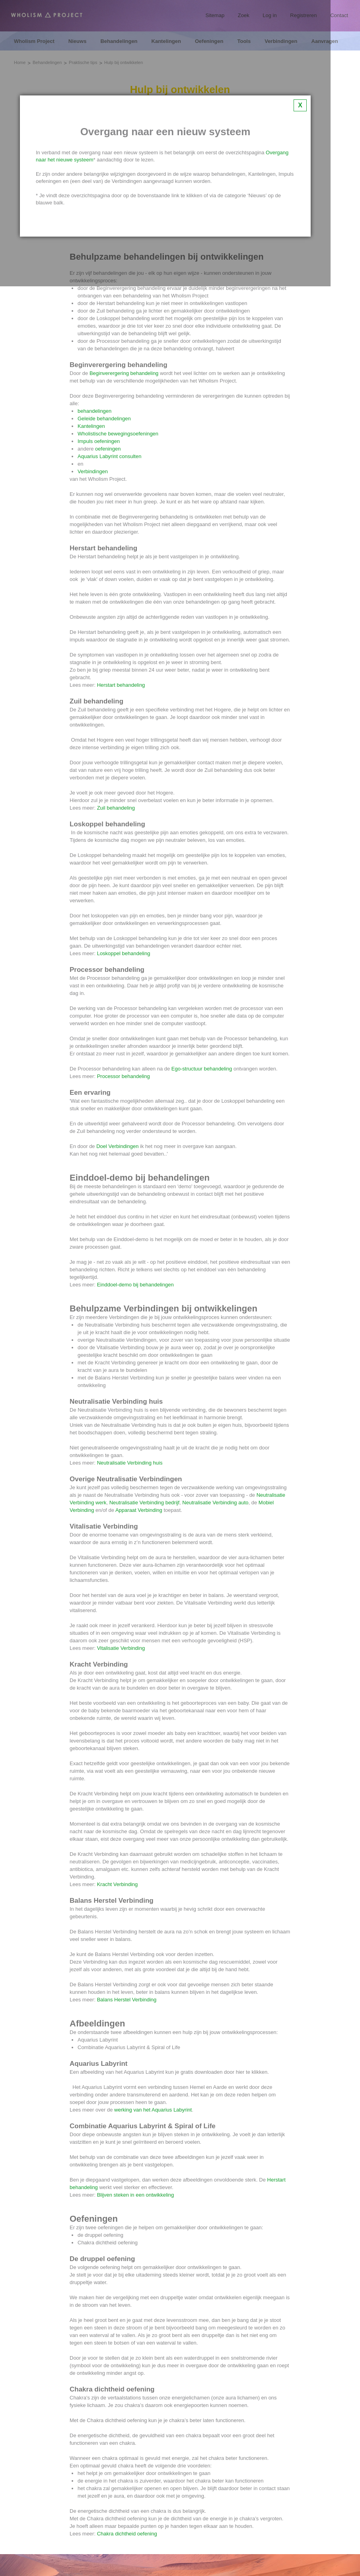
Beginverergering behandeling (124, 373)
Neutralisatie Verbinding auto (215, 1503)
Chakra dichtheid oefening (127, 2534)
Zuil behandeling (116, 808)
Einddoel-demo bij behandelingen (135, 1285)
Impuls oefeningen (99, 441)
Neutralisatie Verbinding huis (130, 1463)
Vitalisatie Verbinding (121, 1648)
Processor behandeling (123, 1076)
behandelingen (94, 411)
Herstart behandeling (121, 685)
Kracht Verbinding (117, 1884)
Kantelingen (91, 426)
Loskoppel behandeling (123, 953)
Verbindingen (93, 471)
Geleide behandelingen (104, 419)
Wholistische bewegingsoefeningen (118, 434)
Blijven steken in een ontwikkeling (135, 2195)
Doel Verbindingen (117, 1146)
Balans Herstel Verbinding (127, 2000)
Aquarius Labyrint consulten (109, 456)
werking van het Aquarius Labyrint (153, 2110)
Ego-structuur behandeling (201, 1069)
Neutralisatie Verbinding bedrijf (144, 1503)
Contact (339, 15)
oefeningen (108, 449)
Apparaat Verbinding (138, 1510)
